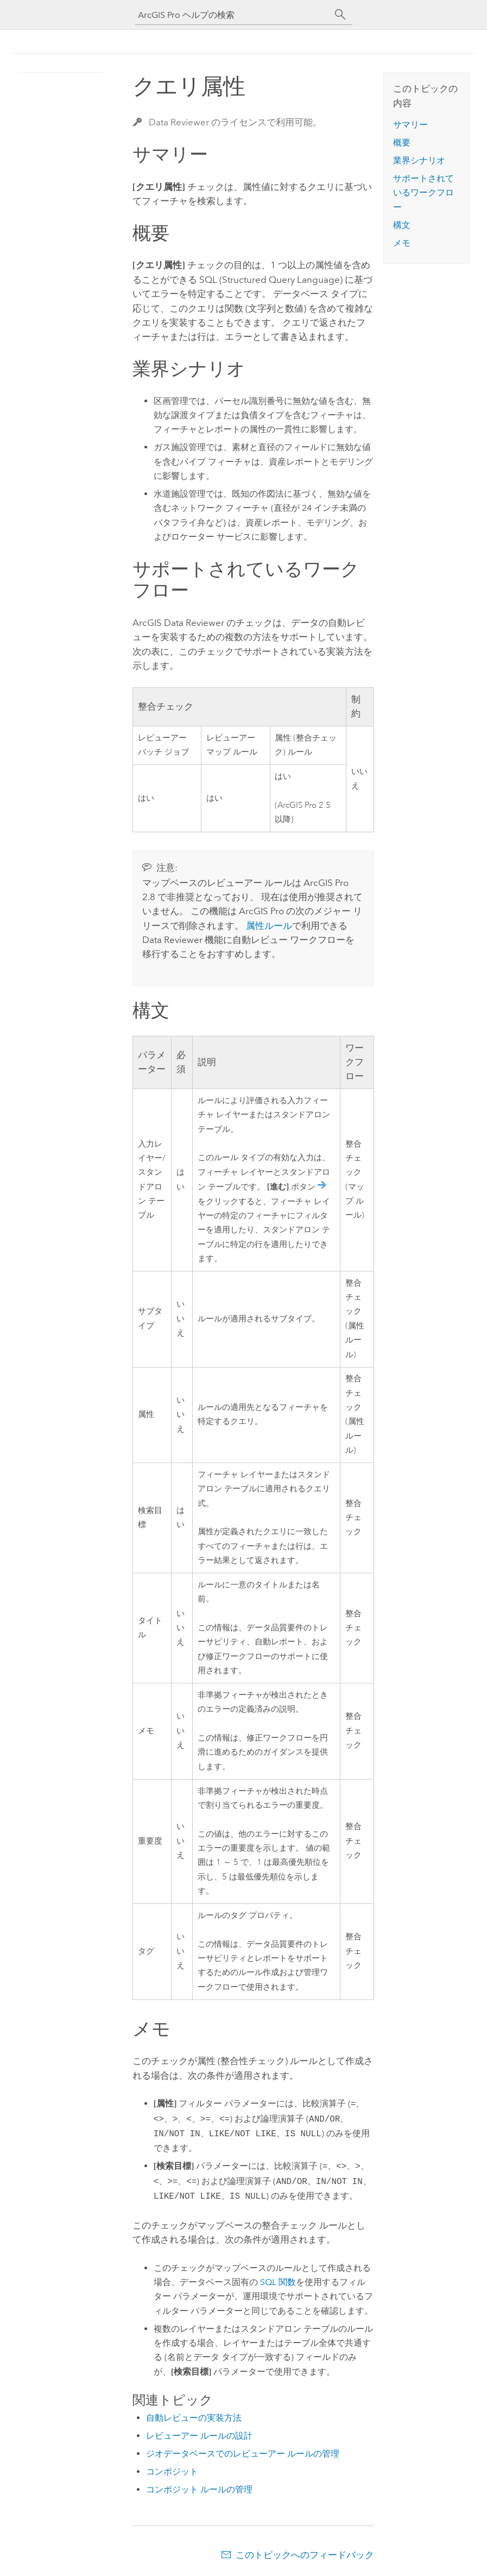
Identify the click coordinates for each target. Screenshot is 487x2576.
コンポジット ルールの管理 (199, 2489)
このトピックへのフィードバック (305, 2554)
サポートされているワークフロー (423, 192)
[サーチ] (340, 14)
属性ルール (269, 925)
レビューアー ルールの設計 (199, 2436)
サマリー (410, 124)
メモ (401, 243)
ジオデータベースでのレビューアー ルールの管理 (242, 2453)
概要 (401, 142)
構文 (401, 225)
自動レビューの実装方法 (194, 2418)
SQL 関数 (278, 2282)
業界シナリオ (419, 160)
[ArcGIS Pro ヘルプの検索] (233, 14)
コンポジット (172, 2471)
